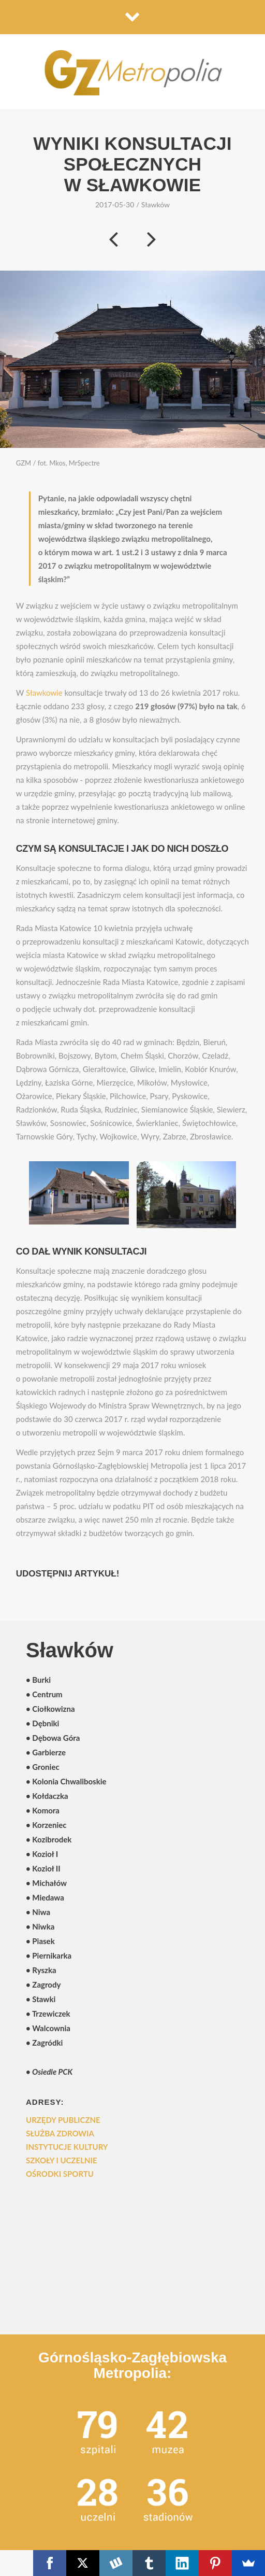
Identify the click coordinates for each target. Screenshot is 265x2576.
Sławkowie (44, 692)
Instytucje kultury (67, 2146)
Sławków (155, 204)
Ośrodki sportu (60, 2173)
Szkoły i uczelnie (61, 2160)
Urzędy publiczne (63, 2119)
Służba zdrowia (60, 2133)
